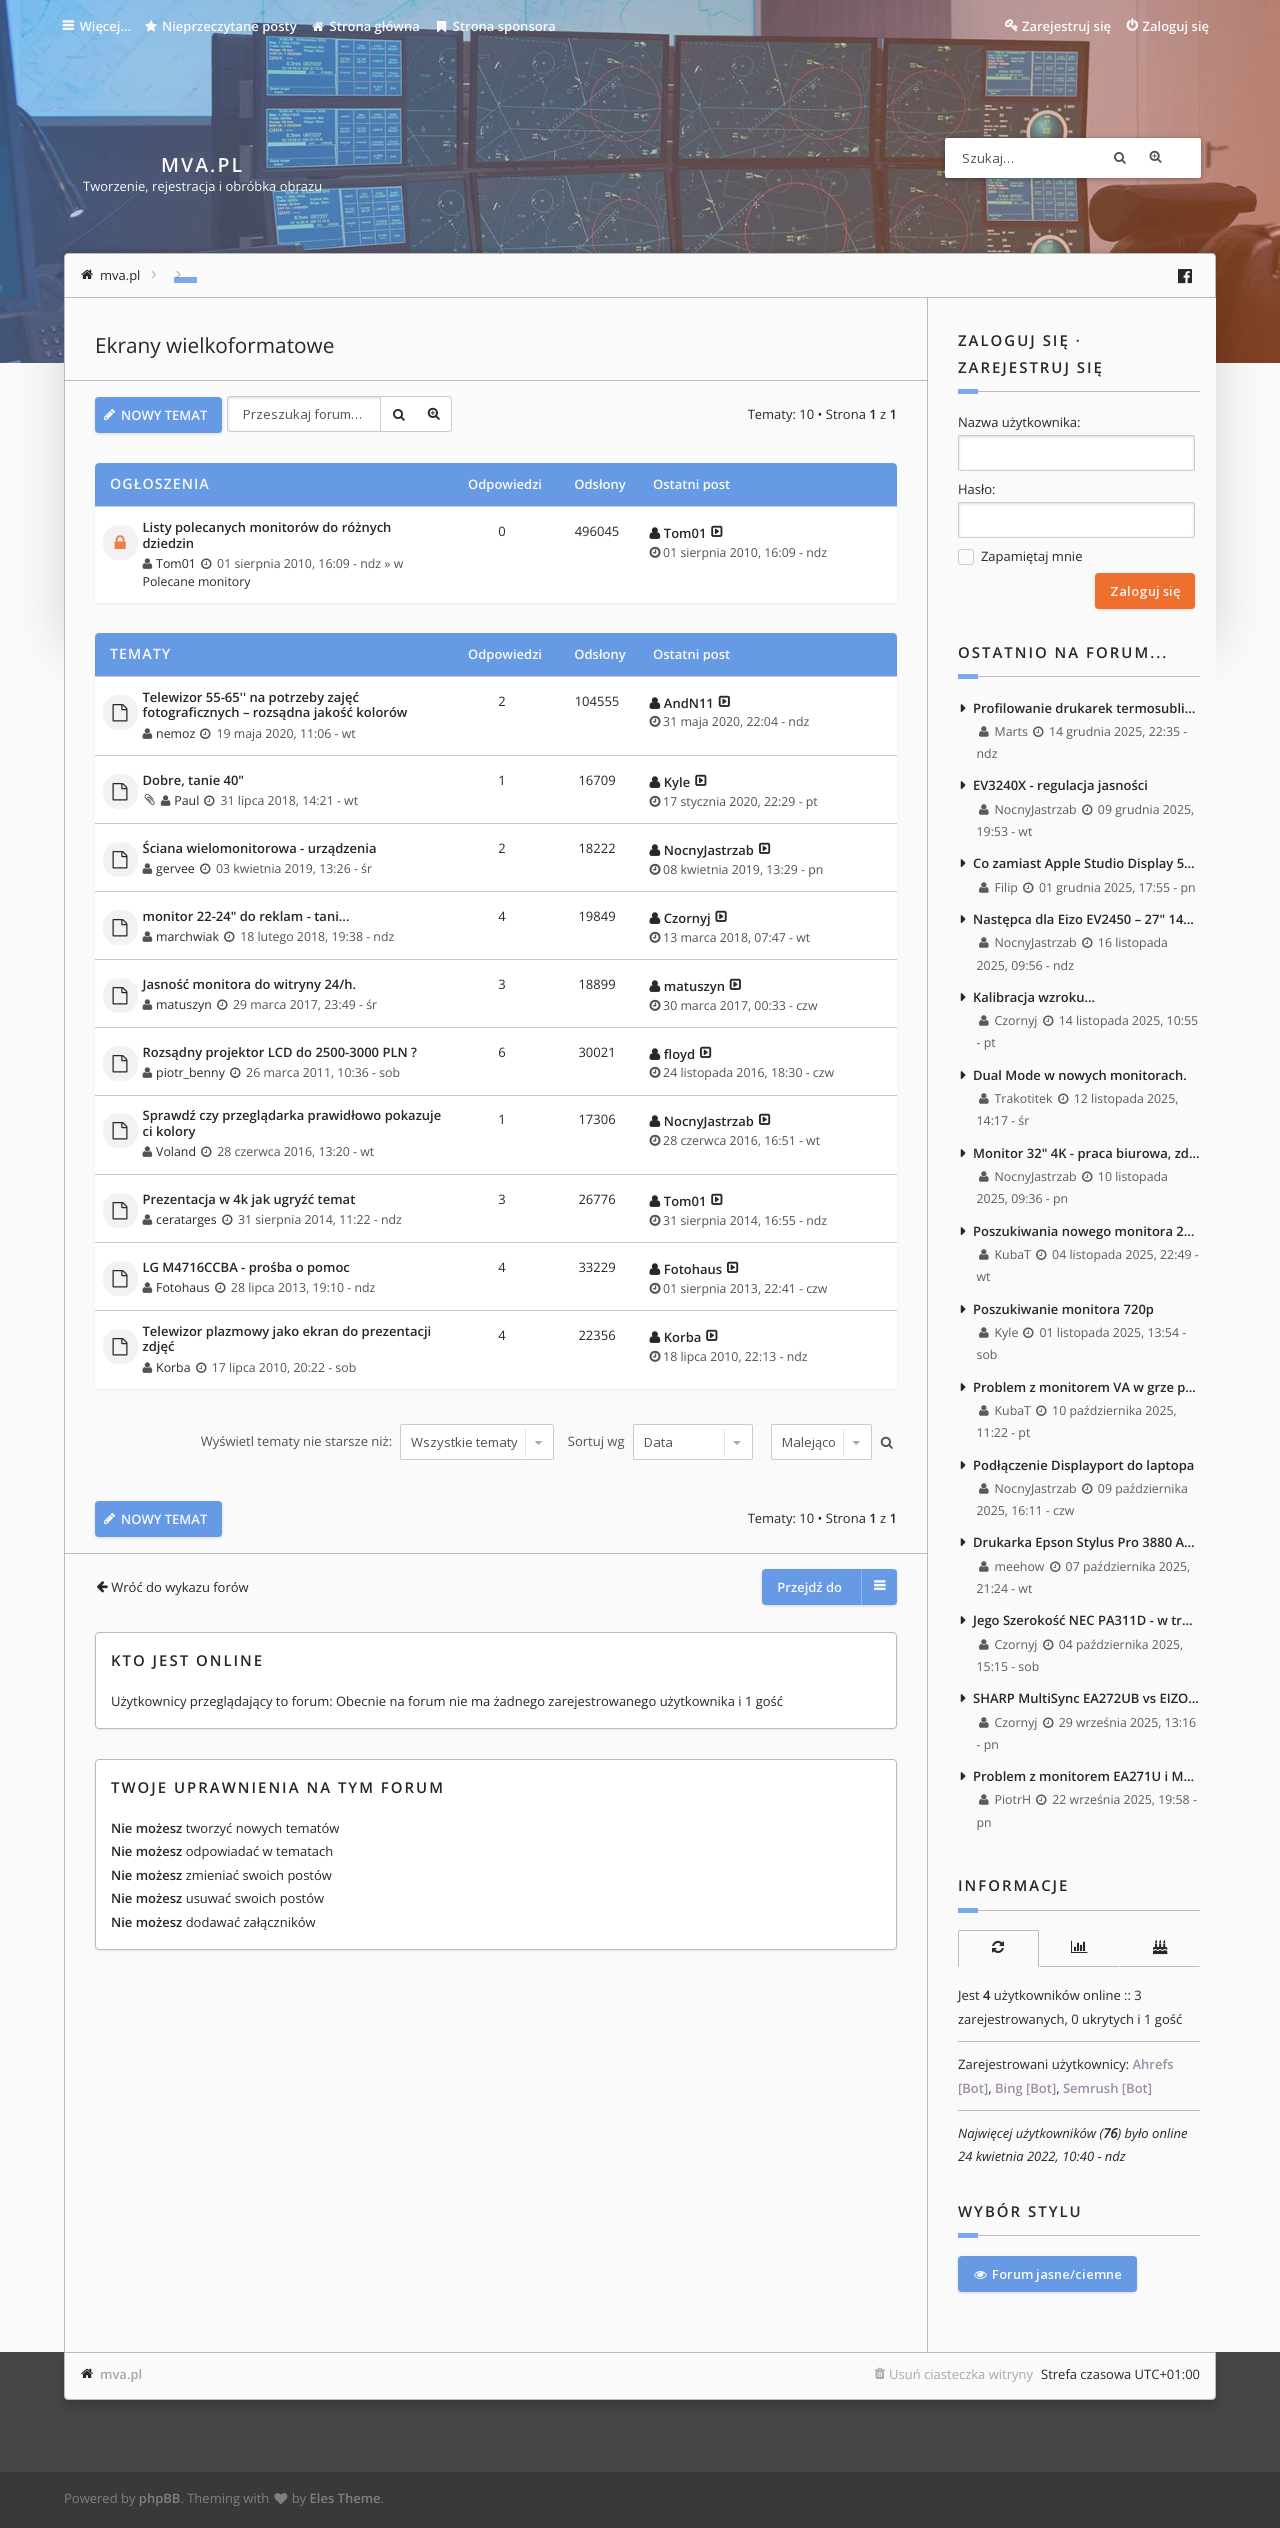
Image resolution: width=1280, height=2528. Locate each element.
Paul (186, 799)
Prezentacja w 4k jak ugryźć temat (249, 1198)
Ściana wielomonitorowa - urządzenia (260, 847)
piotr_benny (190, 1070)
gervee (175, 867)
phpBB (160, 2501)
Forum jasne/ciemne (1047, 2277)
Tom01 (176, 562)
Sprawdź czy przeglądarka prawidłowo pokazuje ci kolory (292, 1122)
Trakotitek (1016, 1100)
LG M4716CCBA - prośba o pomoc (246, 1266)
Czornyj (687, 916)
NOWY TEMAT (164, 414)
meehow (1012, 1570)
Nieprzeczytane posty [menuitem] (224, 26)
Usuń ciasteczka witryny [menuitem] (961, 2377)
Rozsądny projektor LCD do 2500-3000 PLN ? (280, 1051)
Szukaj (1145, 158)
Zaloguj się (1014, 341)
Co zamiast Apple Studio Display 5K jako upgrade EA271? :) (1086, 864)
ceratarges (186, 1218)
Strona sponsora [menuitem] (499, 26)
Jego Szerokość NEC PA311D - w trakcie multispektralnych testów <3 (1086, 1625)
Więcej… (108, 26)
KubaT (1006, 1257)
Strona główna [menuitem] (369, 26)
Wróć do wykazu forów (179, 1584)
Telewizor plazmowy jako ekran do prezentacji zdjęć (287, 1337)
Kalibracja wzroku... (1034, 998)
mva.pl (121, 2377)
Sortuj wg (659, 1440)
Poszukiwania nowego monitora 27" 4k (1086, 1233)
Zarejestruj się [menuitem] (1066, 26)
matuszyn (184, 1003)
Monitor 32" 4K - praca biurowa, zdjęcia (1086, 1155)
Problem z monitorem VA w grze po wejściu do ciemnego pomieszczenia (1086, 1390)
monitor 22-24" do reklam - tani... (246, 915)
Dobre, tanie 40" (194, 779)
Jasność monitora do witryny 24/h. (250, 983)
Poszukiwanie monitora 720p (1063, 1311)
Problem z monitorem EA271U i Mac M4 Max (1086, 1781)
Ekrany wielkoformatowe (214, 346)
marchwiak (187, 935)
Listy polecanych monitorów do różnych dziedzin (267, 534)
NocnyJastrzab (709, 848)
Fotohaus (183, 1286)
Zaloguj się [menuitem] (1176, 26)
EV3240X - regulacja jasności (1060, 786)
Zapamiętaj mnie (1020, 556)
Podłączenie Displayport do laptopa (1083, 1468)
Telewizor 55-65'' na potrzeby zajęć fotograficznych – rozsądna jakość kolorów (275, 703)
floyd (679, 1052)
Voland (176, 1150)
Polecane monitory (197, 580)
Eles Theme (345, 2501)
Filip (999, 887)
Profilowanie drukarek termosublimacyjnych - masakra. (1086, 707)
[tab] (998, 1953)
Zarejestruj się (1031, 368)
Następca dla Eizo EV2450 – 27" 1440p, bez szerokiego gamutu (1086, 920)
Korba (173, 1365)
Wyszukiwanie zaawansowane (1181, 158)
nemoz (175, 731)
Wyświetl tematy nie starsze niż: (377, 1440)
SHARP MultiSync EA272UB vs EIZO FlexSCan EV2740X (1086, 1703)
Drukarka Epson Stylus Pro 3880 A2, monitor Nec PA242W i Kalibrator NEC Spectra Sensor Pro (1086, 1546)
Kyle (677, 780)
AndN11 (689, 701)
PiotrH (1006, 1805)
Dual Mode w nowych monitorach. (1080, 1077)
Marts (1004, 731)
